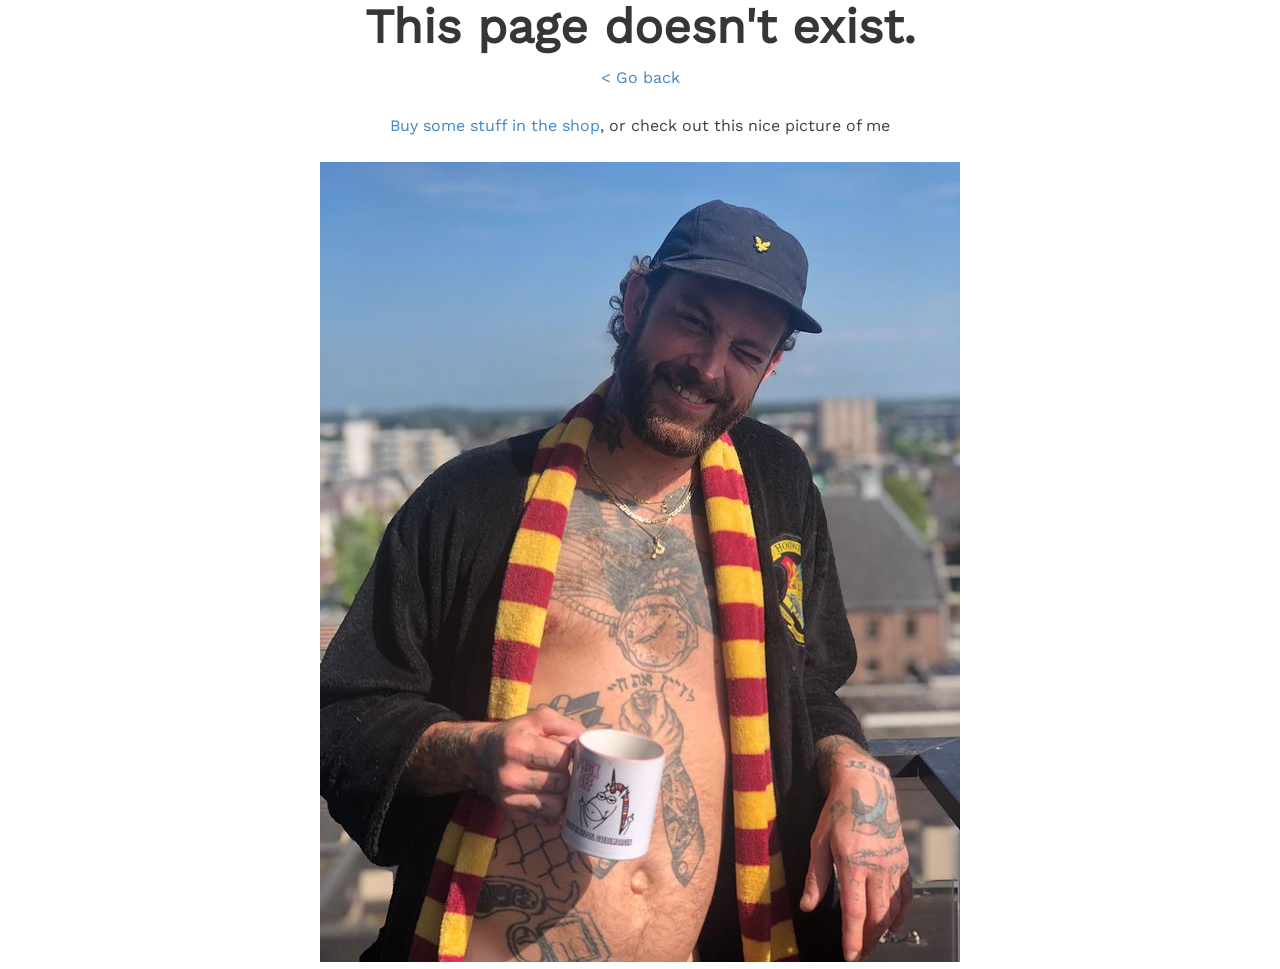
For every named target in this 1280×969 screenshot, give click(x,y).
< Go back (640, 77)
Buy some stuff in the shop (495, 125)
